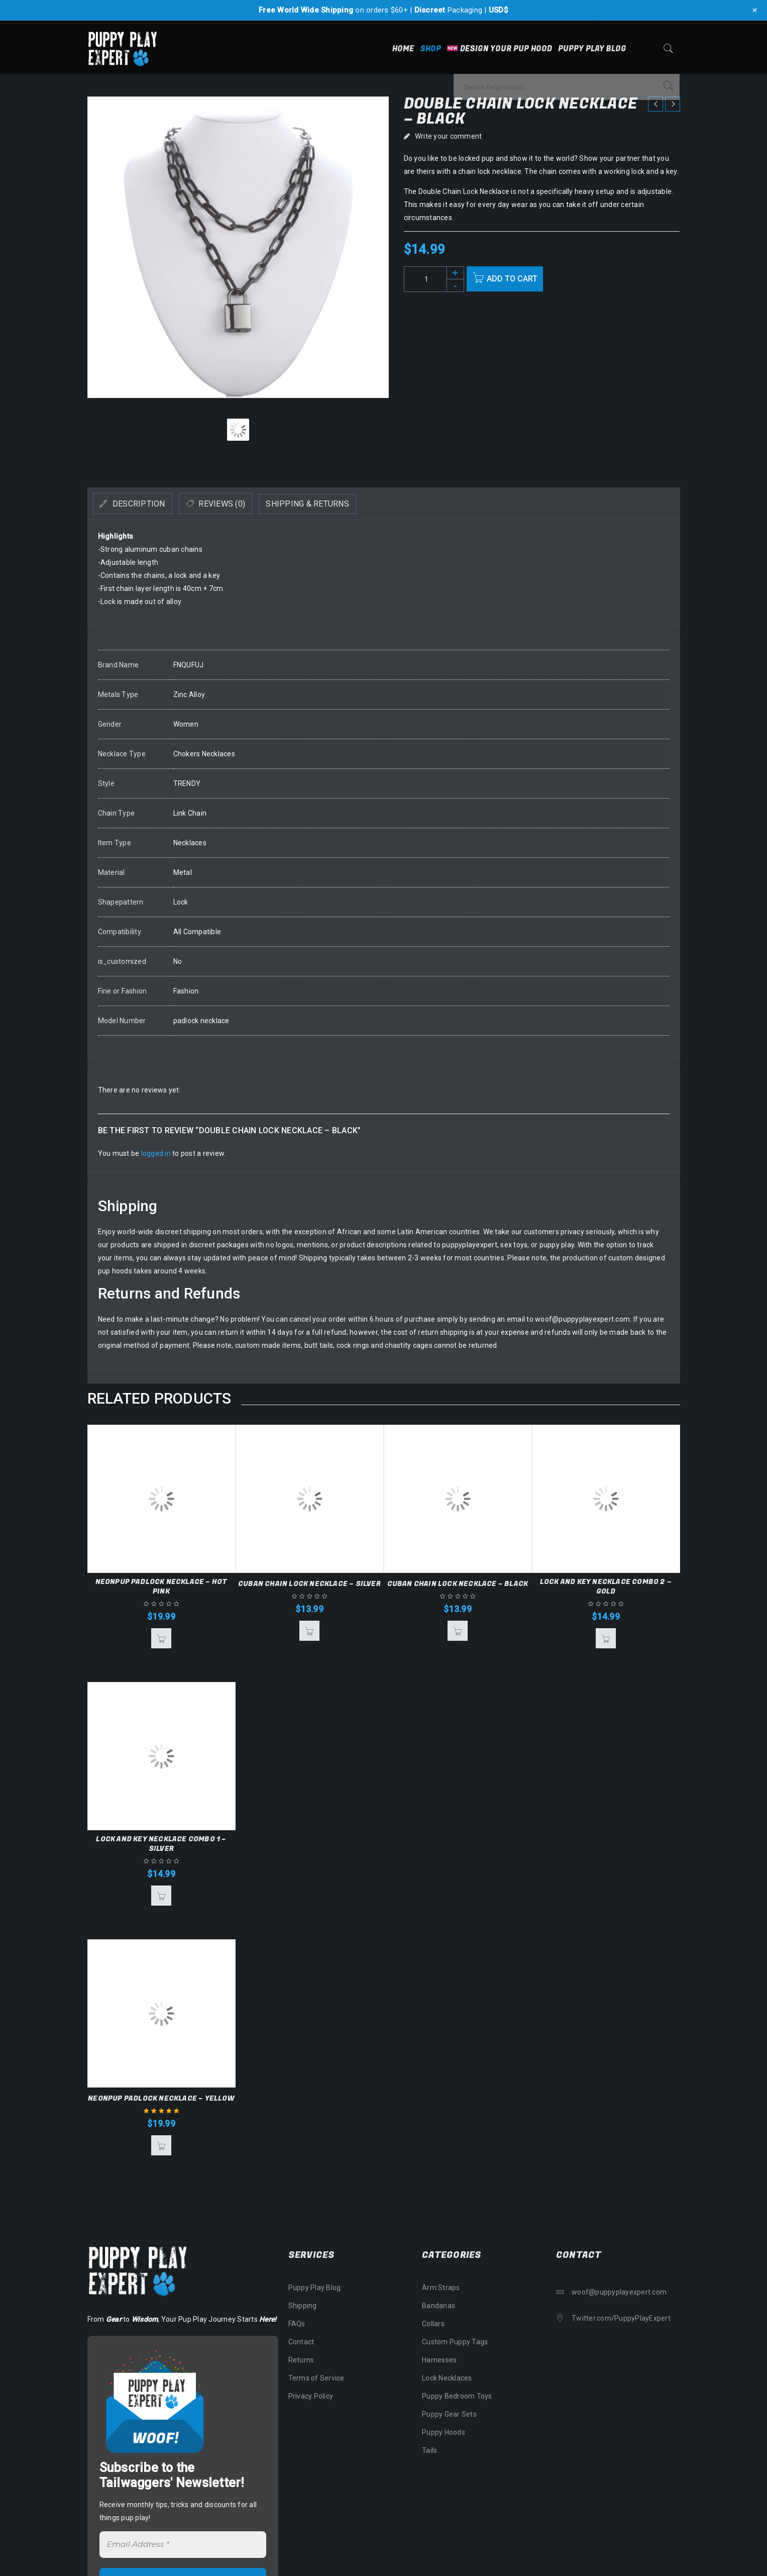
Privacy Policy (311, 2396)
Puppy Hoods (443, 2432)
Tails (429, 2450)
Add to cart (516, 278)
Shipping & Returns (350, 504)
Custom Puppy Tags (455, 2342)
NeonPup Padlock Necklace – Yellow (161, 2098)
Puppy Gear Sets (449, 2414)
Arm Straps (441, 2288)
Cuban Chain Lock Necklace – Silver (309, 1583)
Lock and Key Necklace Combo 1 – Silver (161, 1844)
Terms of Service (316, 2378)
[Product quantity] (434, 279)
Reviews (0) (246, 504)
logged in (156, 1153)
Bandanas (438, 2306)
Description (146, 504)
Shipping (302, 2306)
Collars (433, 2324)
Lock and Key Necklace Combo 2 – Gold (606, 1586)
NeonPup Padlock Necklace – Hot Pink (161, 1586)
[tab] (141, 503)
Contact (301, 2342)
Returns (301, 2360)
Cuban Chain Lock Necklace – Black (457, 1583)
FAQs (296, 2324)
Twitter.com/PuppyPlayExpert (621, 2318)
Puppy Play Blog (314, 2288)
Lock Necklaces (447, 2378)
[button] (161, 1638)
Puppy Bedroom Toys (457, 2396)
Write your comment (448, 136)
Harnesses (439, 2360)
